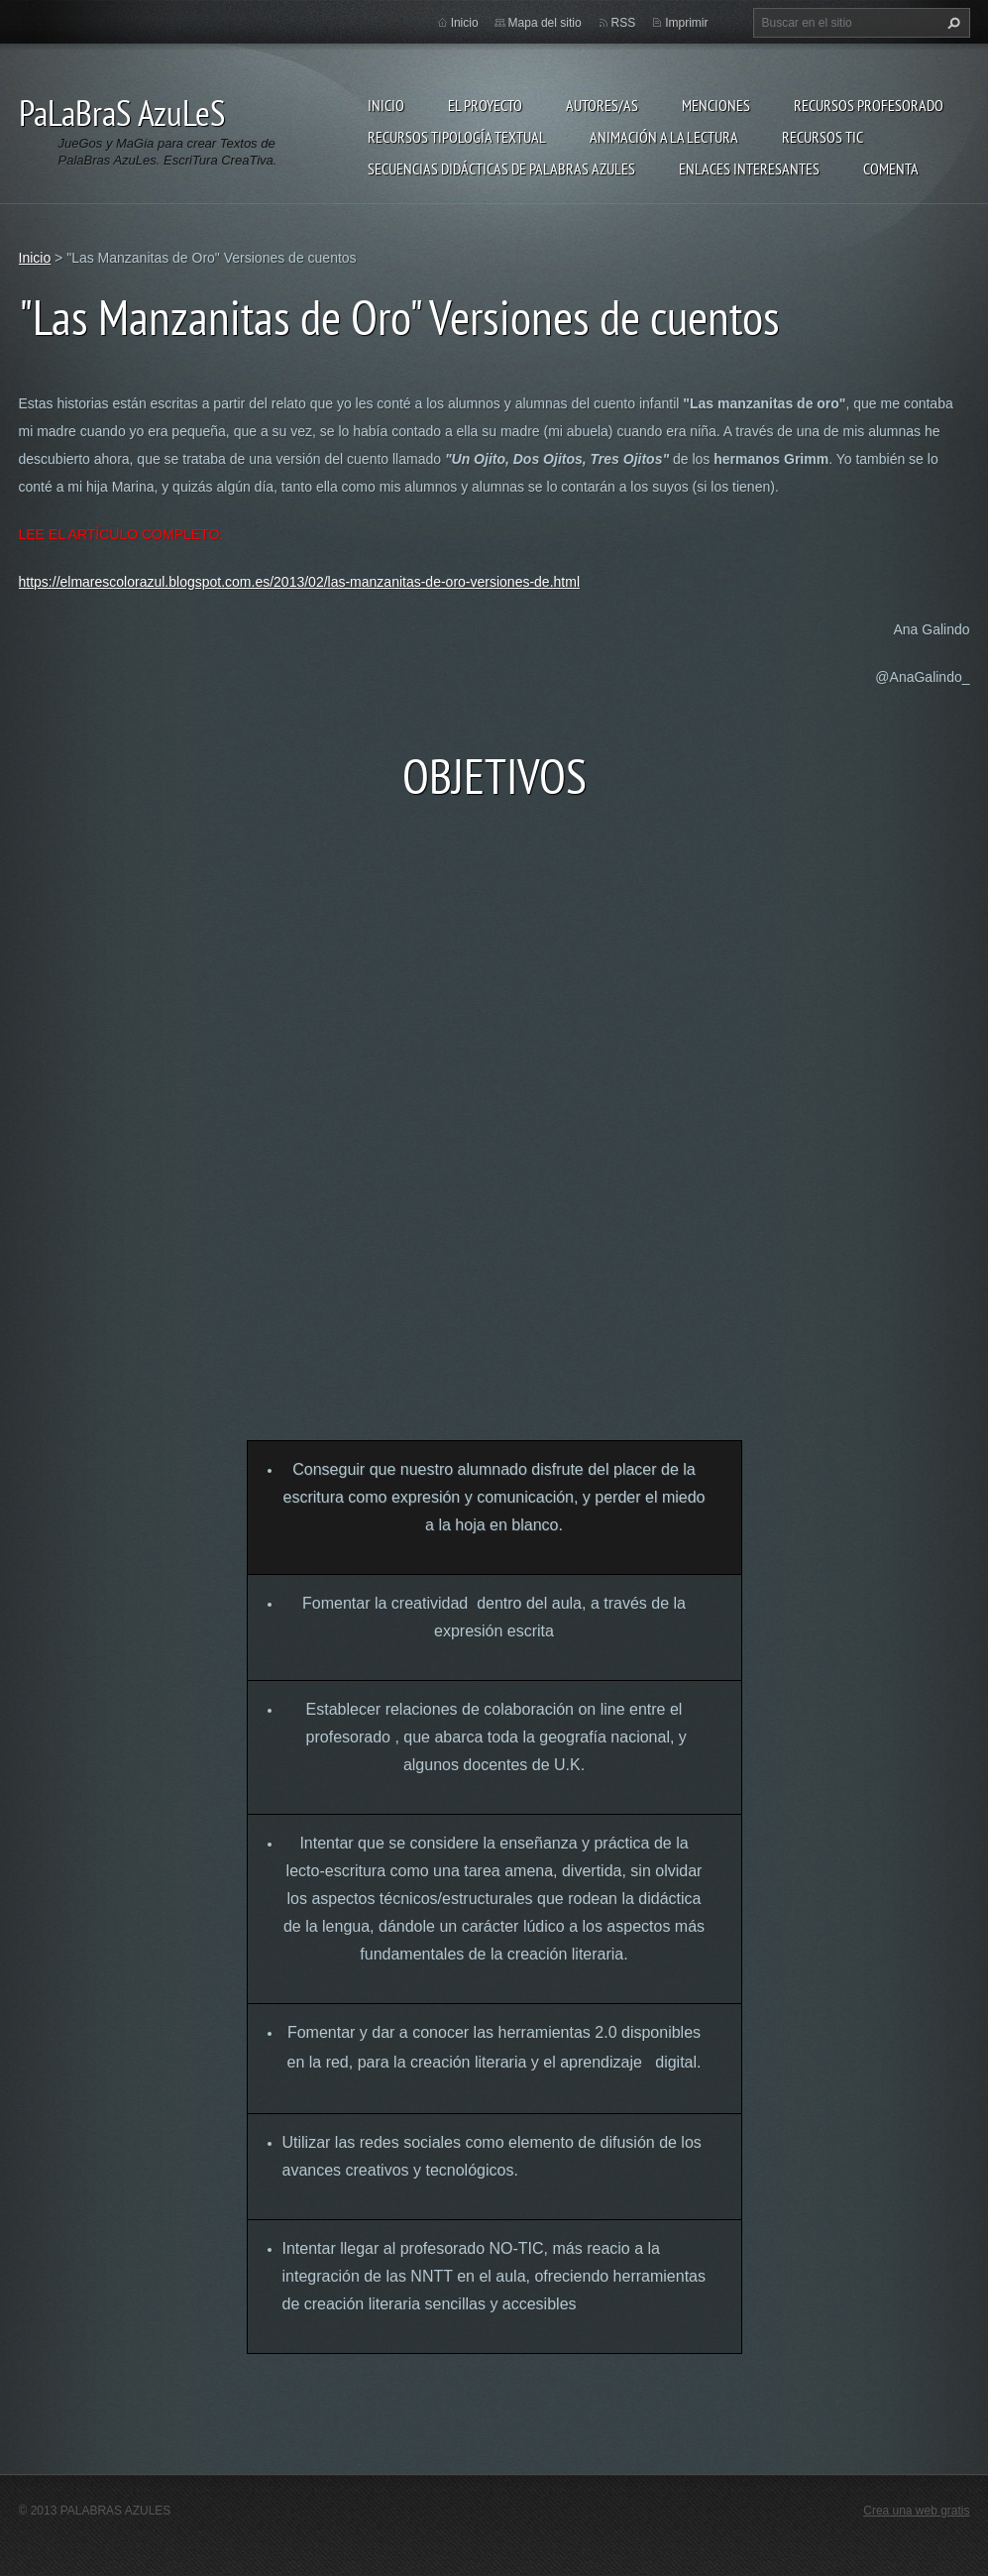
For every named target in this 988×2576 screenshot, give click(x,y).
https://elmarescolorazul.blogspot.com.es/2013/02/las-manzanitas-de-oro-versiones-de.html (300, 582)
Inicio (386, 105)
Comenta (891, 168)
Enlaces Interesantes (749, 168)
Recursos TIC (822, 137)
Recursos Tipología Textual (457, 137)
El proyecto (485, 105)
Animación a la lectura (664, 137)
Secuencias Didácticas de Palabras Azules (501, 168)
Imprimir (686, 23)
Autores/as (602, 105)
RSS (623, 23)
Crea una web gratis (916, 2511)
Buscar (951, 23)
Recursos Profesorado (868, 105)
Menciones (716, 105)
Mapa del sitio (545, 23)
